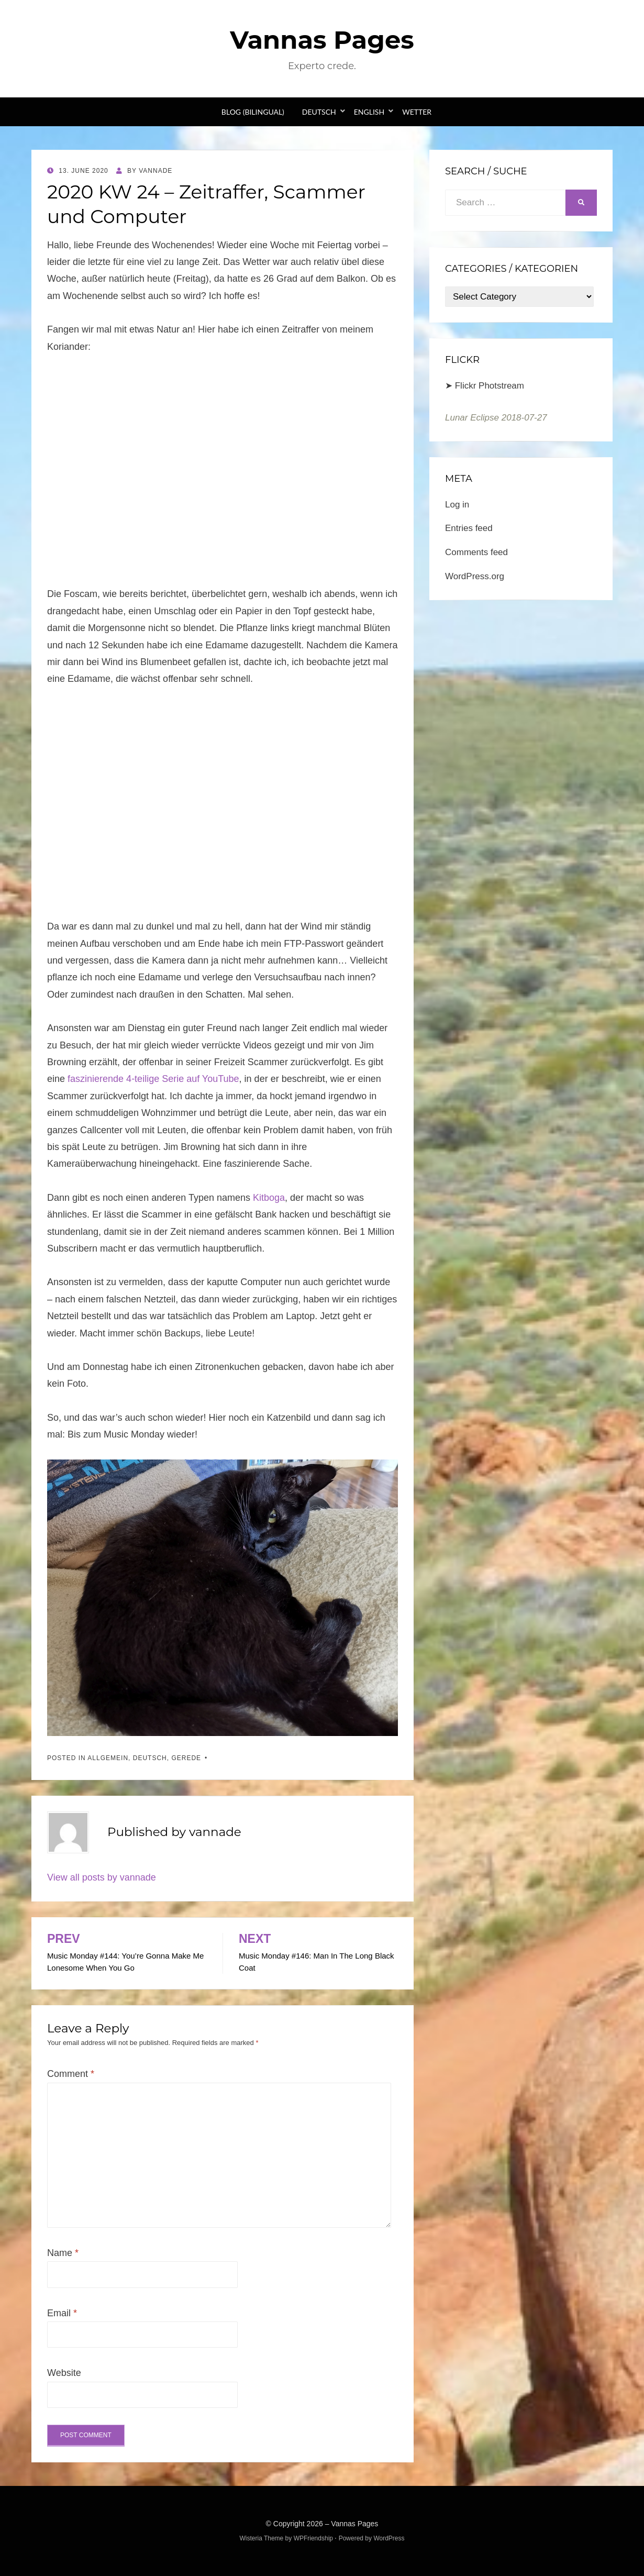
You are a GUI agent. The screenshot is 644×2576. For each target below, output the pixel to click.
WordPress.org (474, 576)
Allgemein (107, 1758)
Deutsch (319, 111)
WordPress (388, 2538)
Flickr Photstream (489, 386)
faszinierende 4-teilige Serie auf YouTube (153, 1079)
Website (64, 2373)
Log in (457, 505)
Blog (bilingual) (252, 111)
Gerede (186, 1758)
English (369, 111)
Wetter (416, 111)
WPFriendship (313, 2538)
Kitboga (269, 1197)
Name (63, 2253)
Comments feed (476, 552)
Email (62, 2313)
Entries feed (469, 528)
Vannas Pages (322, 40)
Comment (70, 2074)
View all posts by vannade (101, 1877)
